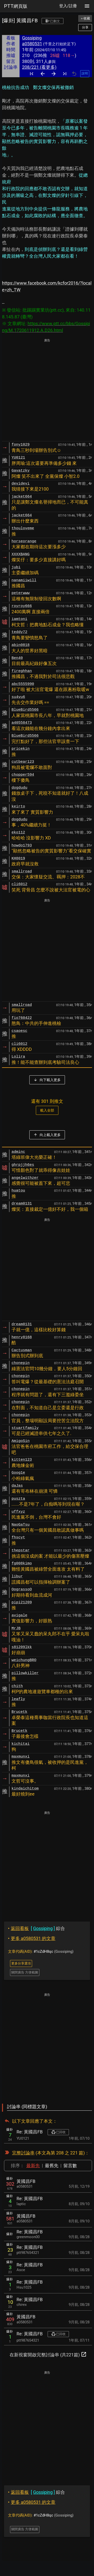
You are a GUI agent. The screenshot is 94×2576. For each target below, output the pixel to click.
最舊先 (51, 2165)
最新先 (33, 2165)
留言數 (70, 2165)
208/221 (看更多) (39, 67)
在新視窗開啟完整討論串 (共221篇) (48, 2354)
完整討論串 (23, 2152)
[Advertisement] (47, 390)
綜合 (36, 1928)
